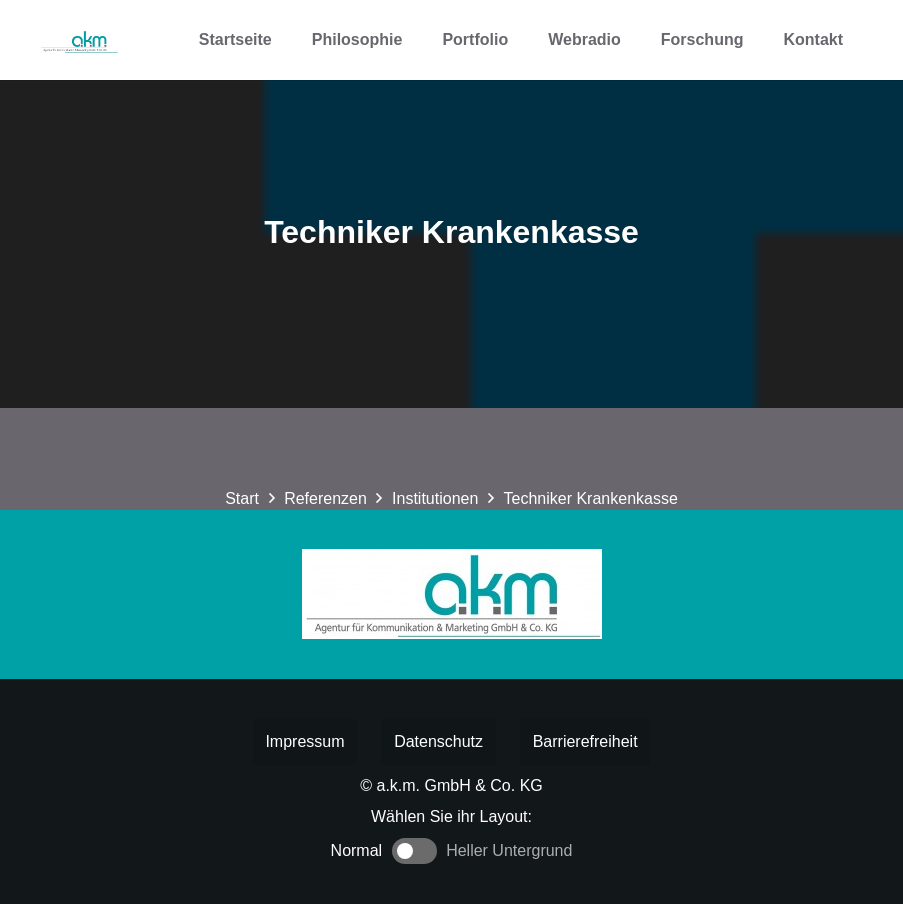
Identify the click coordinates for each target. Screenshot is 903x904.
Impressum (304, 741)
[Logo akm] (79, 40)
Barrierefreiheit (585, 741)
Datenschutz (438, 741)
